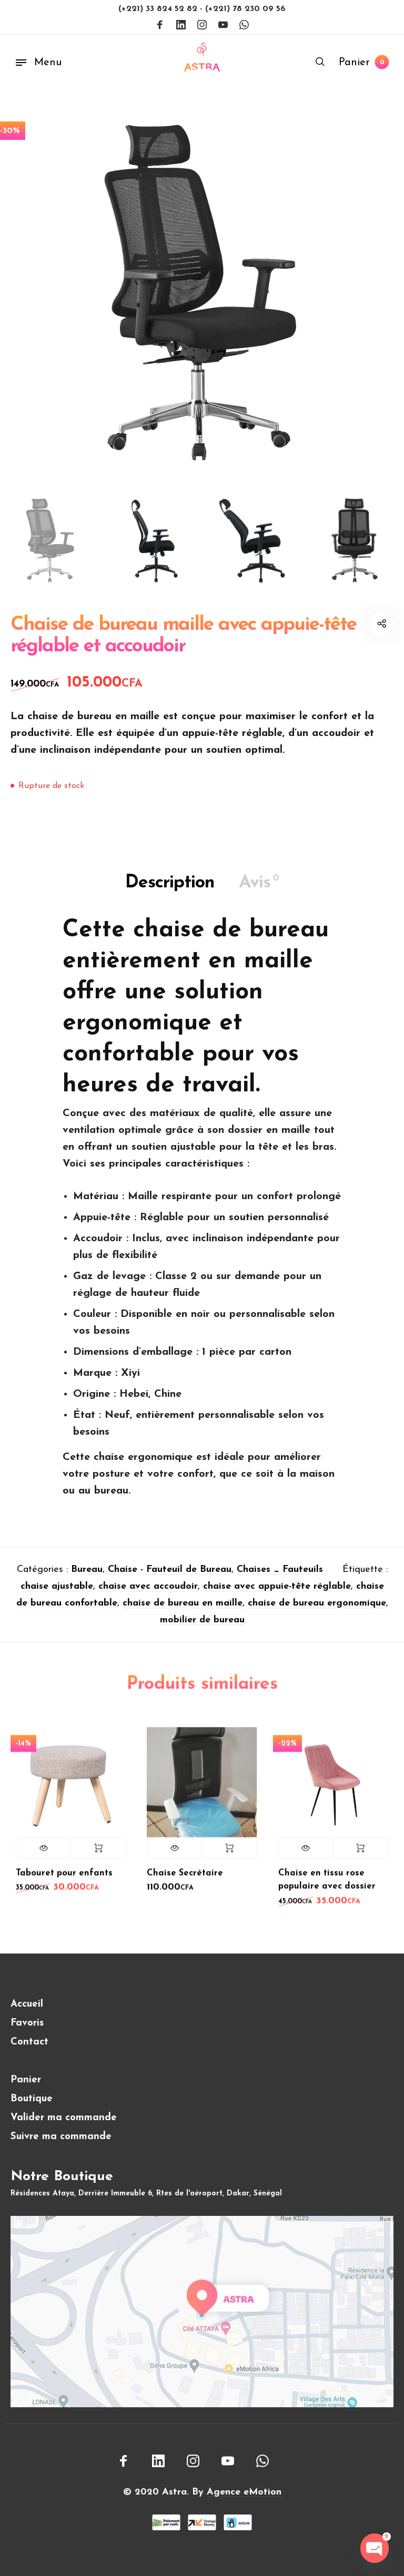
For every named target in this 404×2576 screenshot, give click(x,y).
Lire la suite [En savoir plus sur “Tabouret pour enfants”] (98, 1855)
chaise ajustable (57, 1594)
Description (169, 890)
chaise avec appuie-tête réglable (277, 1594)
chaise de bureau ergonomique (317, 1611)
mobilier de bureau (202, 1628)
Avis (259, 890)
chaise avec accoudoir (148, 1594)
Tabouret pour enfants (64, 1880)
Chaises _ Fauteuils (280, 1577)
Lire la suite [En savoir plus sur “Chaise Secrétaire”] (229, 1855)
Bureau (87, 1577)
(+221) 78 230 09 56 (245, 9)
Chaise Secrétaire (185, 1880)
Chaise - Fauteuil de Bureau (169, 1577)
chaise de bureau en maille (183, 1611)
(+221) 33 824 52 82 (159, 9)
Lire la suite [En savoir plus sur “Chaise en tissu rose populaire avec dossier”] (360, 1855)
